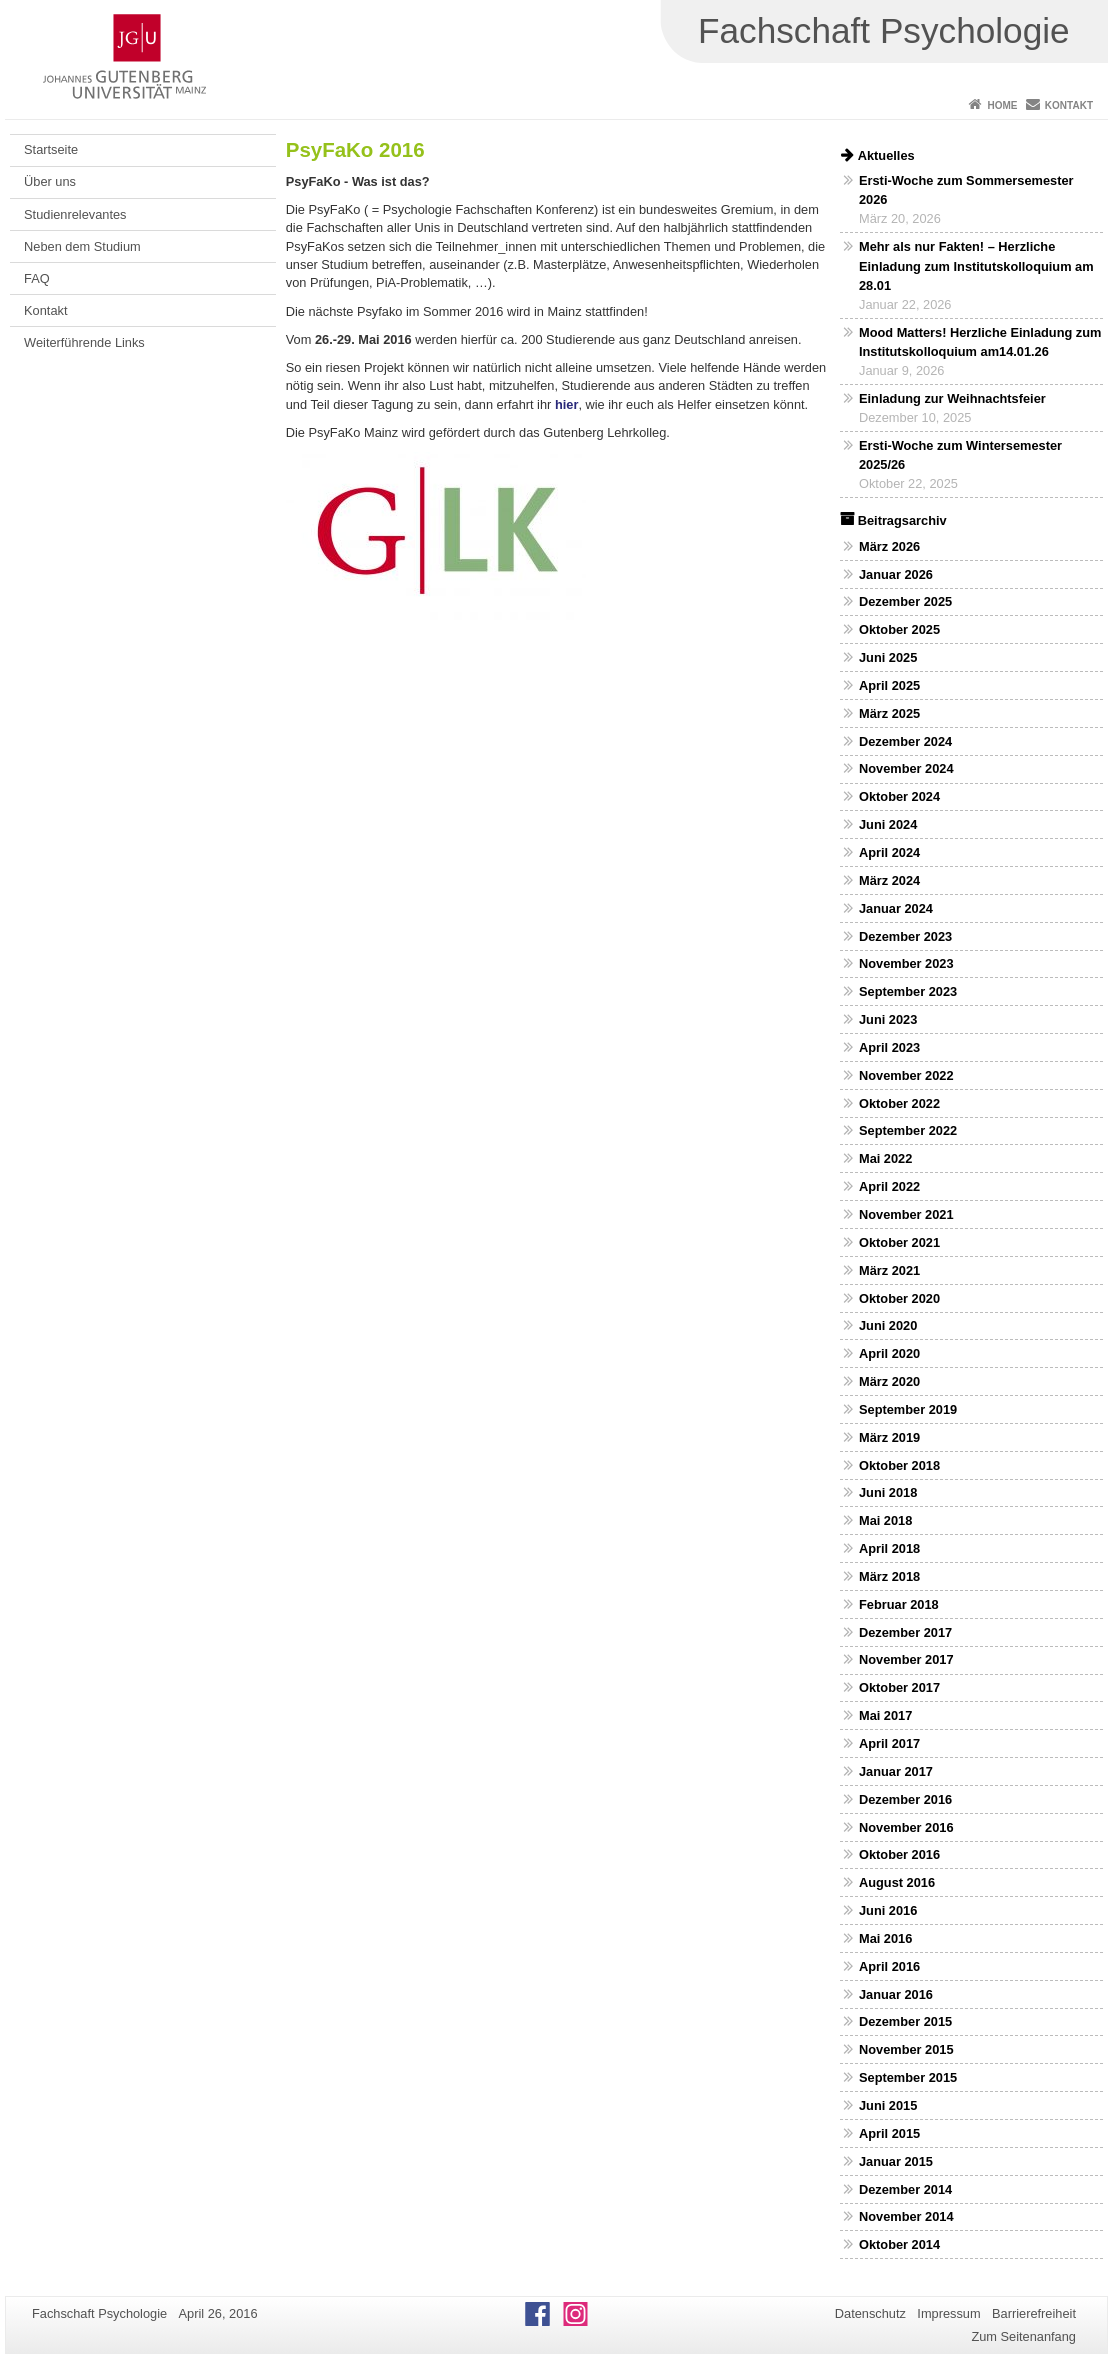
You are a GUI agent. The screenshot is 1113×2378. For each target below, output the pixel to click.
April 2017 (889, 1743)
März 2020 (889, 1381)
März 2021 (889, 1270)
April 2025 (889, 685)
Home (1002, 105)
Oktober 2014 (899, 2244)
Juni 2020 (888, 1325)
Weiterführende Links (84, 342)
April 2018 (889, 1548)
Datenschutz (870, 2313)
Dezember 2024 (905, 741)
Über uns (50, 181)
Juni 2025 (888, 657)
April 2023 (889, 1047)
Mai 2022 (885, 1158)
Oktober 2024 (899, 796)
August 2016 (897, 1882)
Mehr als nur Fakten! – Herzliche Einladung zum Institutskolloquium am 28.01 (976, 265)
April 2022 (889, 1186)
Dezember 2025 (905, 601)
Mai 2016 (885, 1938)
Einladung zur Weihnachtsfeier (952, 398)
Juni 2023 (888, 1019)
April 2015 (889, 2133)
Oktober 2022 (899, 1103)
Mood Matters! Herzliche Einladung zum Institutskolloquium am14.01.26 (980, 342)
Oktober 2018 (899, 1465)
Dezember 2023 (905, 936)
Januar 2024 (896, 908)
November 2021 (906, 1214)
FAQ (37, 278)
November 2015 (906, 2049)
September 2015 (908, 2077)
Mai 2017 (885, 1715)
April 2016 (889, 1966)
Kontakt (1069, 105)
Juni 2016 (888, 1910)
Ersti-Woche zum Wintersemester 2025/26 (960, 455)
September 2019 (908, 1409)
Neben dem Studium (82, 246)
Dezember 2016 (905, 1799)
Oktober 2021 (899, 1242)
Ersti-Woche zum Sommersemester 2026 (966, 190)
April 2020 (889, 1353)
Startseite (51, 149)
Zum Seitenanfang (1023, 2336)
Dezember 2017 (905, 1632)
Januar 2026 (896, 574)
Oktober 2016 (899, 1854)
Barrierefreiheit (1034, 2313)
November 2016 (906, 1827)
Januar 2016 (896, 1994)
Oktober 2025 (899, 629)
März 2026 (889, 546)
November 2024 (906, 768)
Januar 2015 (896, 2161)
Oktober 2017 (899, 1687)
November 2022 (906, 1075)
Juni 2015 (888, 2105)
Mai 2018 (885, 1520)
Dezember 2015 (905, 2021)
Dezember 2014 (905, 2189)
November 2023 (906, 963)
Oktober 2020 (899, 1298)
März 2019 (889, 1437)
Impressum (948, 2313)
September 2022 (908, 1130)
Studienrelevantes (75, 214)
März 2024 (889, 880)
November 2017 (906, 1659)
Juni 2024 (888, 824)
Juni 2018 (888, 1492)
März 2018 (889, 1576)
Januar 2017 (896, 1771)
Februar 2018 (899, 1604)
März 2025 (889, 713)
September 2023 (908, 991)
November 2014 (906, 2216)
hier (566, 404)
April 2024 (889, 852)
